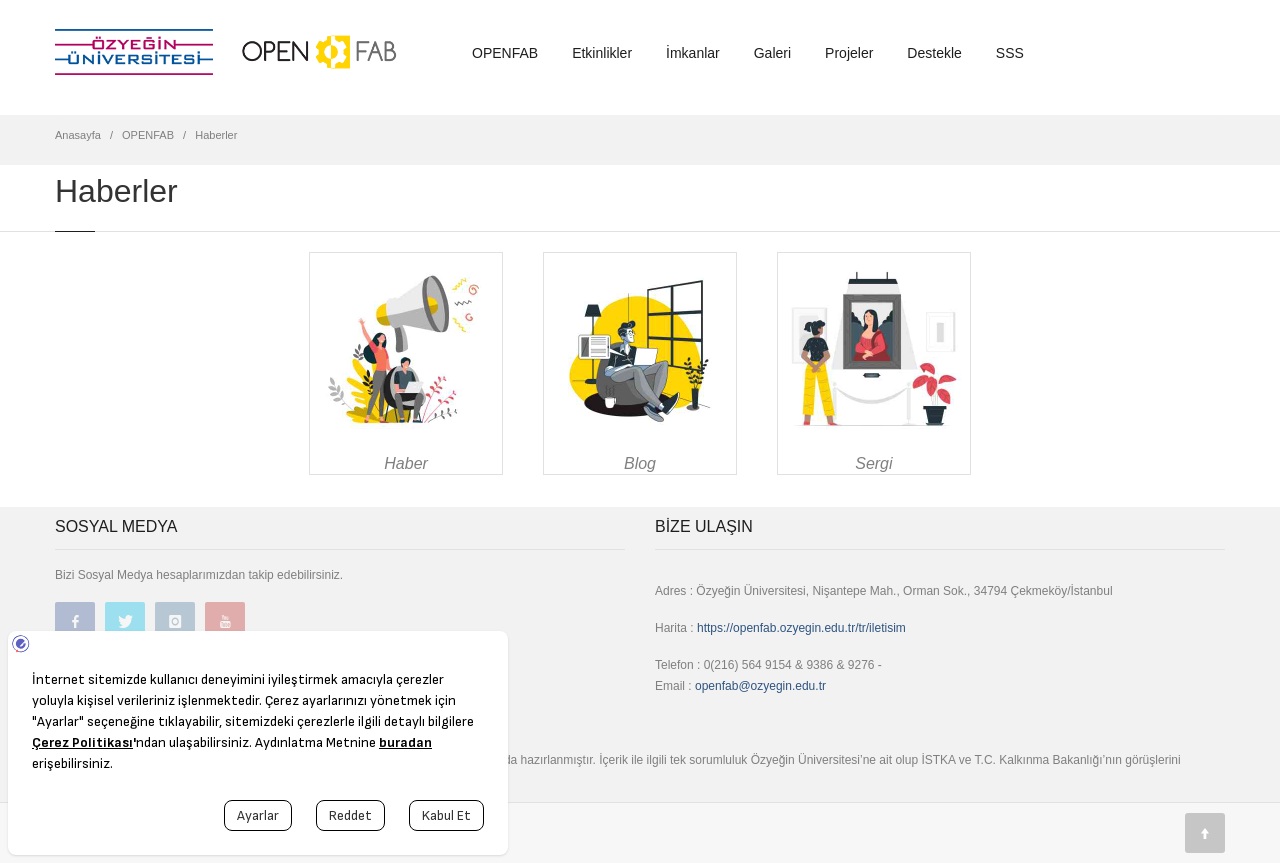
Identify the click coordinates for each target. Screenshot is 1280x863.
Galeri (772, 53)
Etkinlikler (602, 53)
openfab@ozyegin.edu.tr (760, 686)
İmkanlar (693, 53)
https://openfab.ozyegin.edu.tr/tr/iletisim (801, 628)
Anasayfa (78, 135)
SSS (1010, 53)
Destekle (934, 53)
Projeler (849, 53)
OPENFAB (505, 53)
